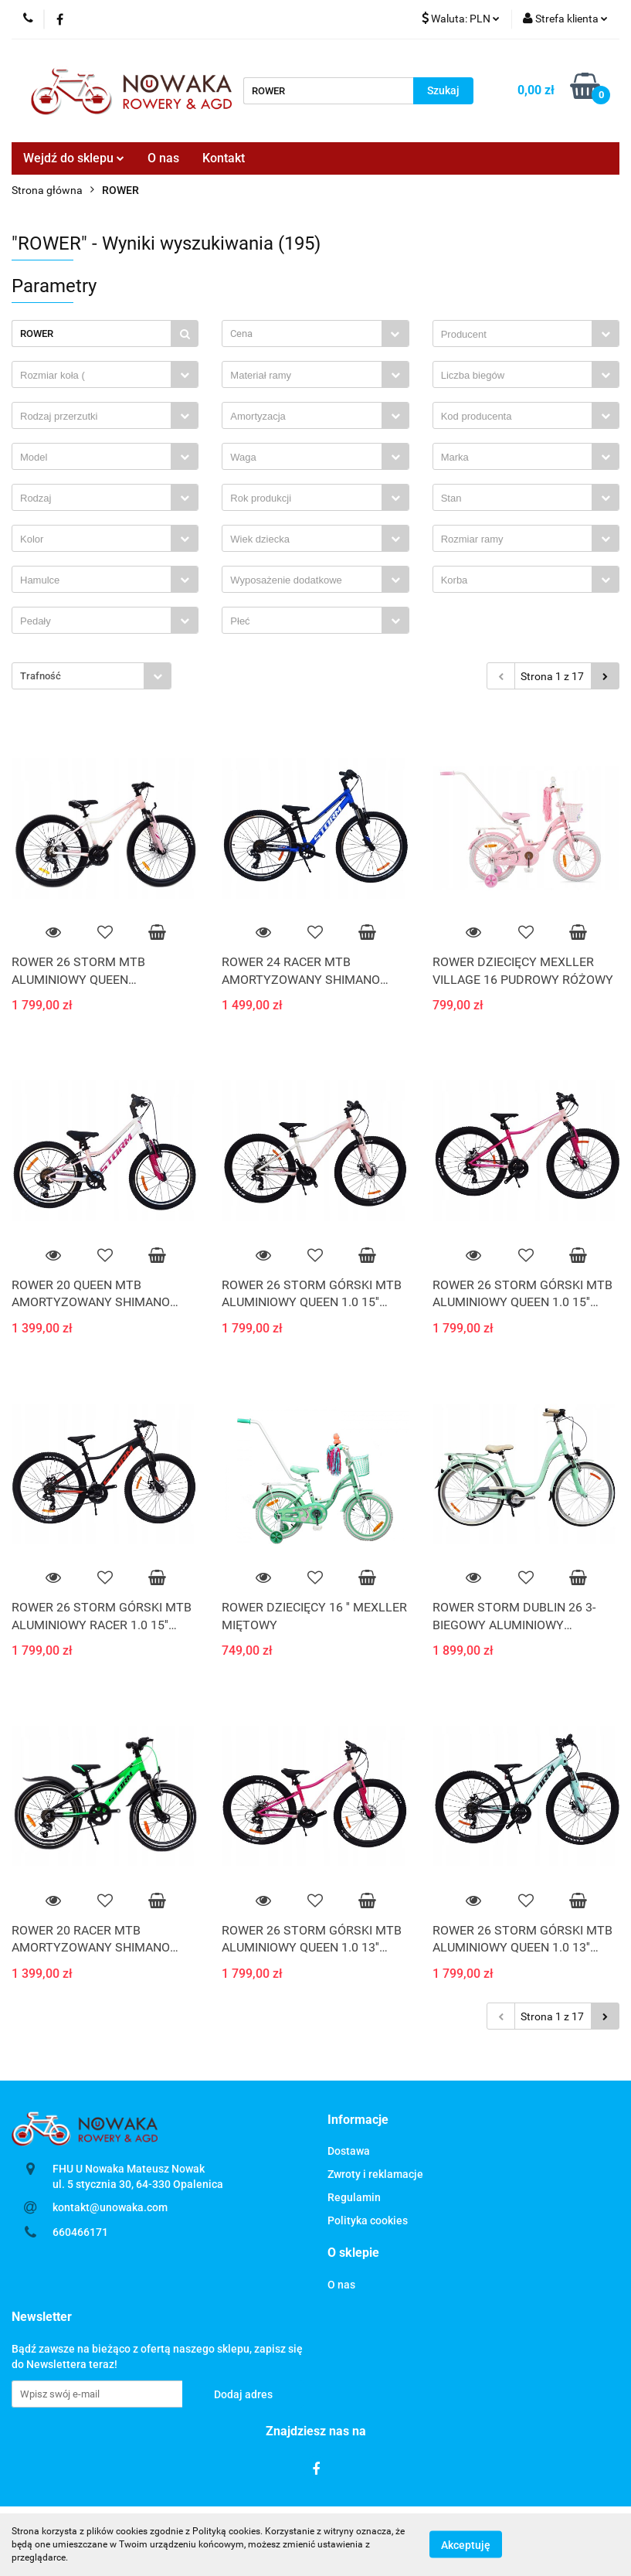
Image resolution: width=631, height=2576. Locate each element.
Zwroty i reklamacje (375, 2174)
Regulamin (354, 2197)
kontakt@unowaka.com (110, 2207)
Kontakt (223, 158)
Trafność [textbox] (40, 676)
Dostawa (348, 2151)
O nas (163, 158)
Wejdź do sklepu (73, 158)
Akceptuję (465, 2545)
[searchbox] (516, 335)
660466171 (80, 2232)
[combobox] (315, 333)
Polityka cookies (367, 2220)
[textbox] (301, 333)
